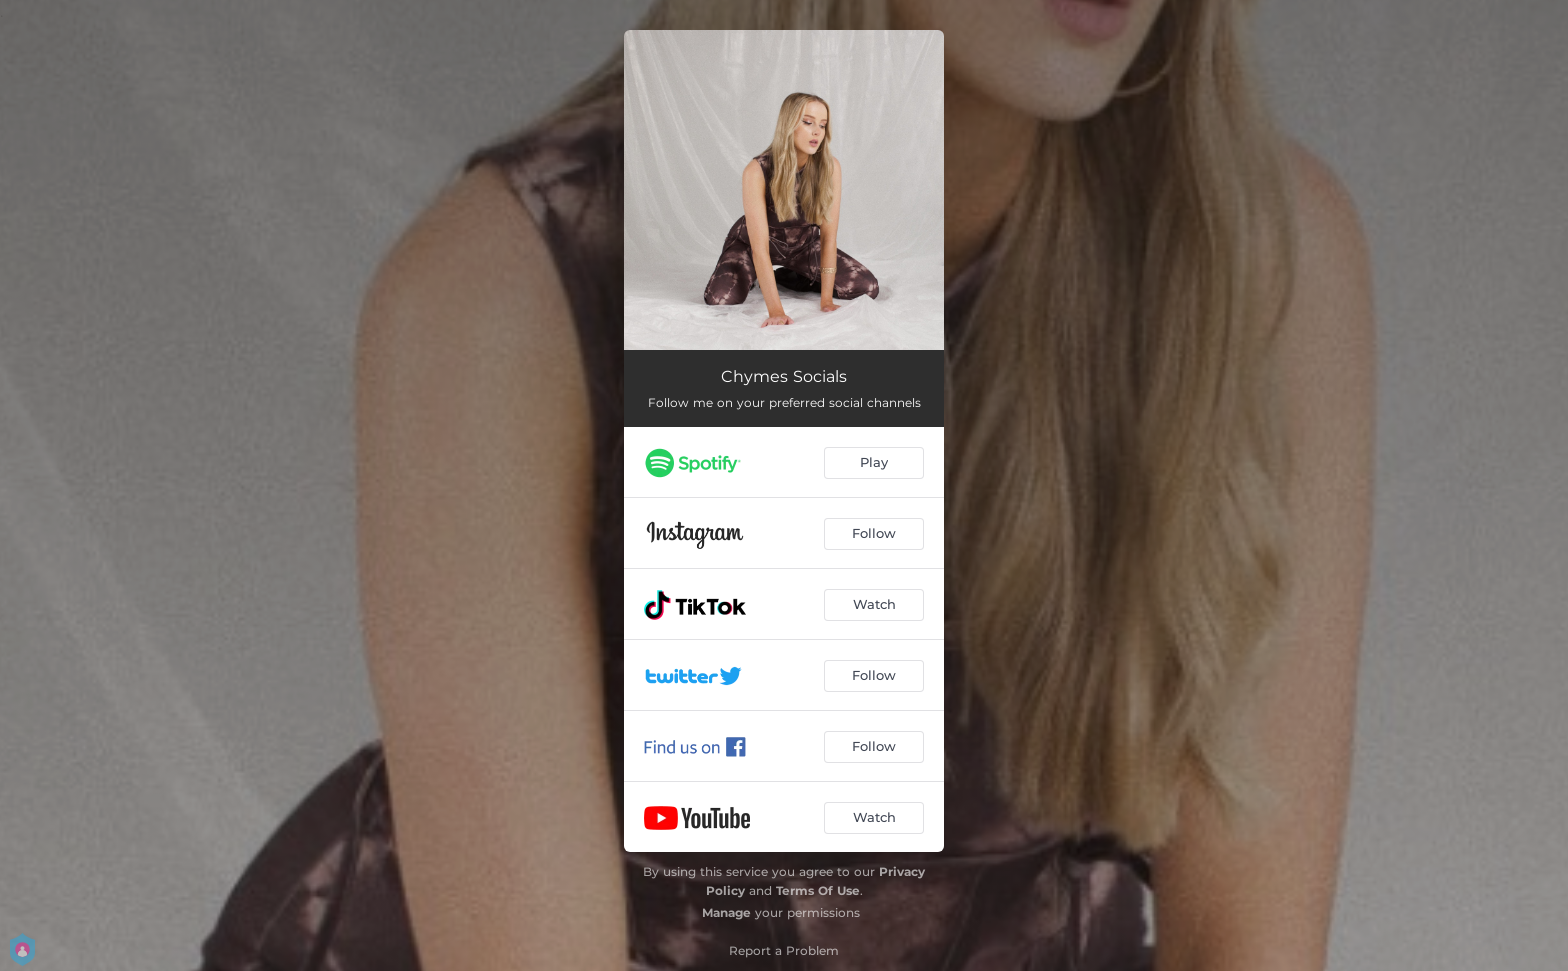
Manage (726, 912)
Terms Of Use (818, 890)
